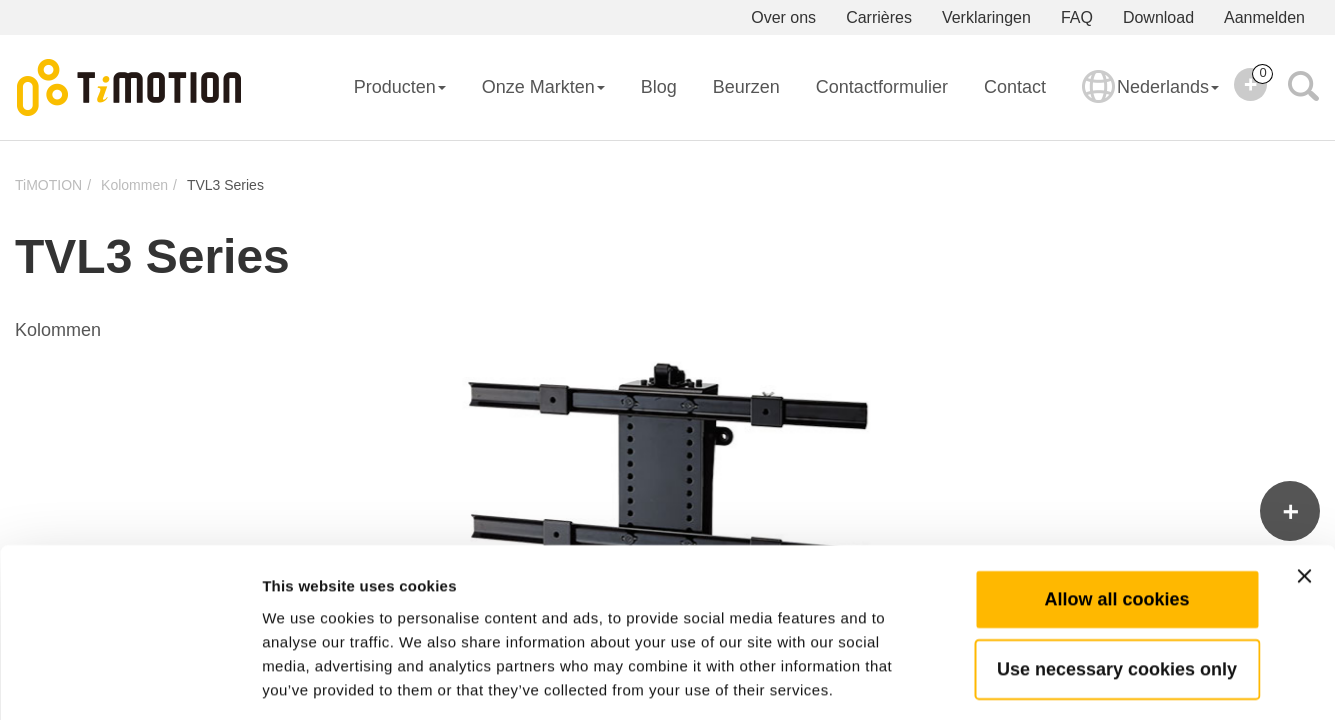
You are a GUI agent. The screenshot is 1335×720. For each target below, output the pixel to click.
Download (1158, 17)
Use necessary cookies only (1117, 579)
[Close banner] (1304, 486)
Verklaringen (986, 17)
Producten (400, 87)
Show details (1049, 680)
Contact (1015, 87)
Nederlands (1150, 100)
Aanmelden (1264, 17)
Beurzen (746, 87)
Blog (659, 87)
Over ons (783, 17)
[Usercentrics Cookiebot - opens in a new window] (129, 681)
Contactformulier (882, 87)
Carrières (879, 17)
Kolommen (134, 185)
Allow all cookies (1116, 509)
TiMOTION (48, 185)
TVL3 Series (225, 185)
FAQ (1077, 17)
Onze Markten (543, 87)
